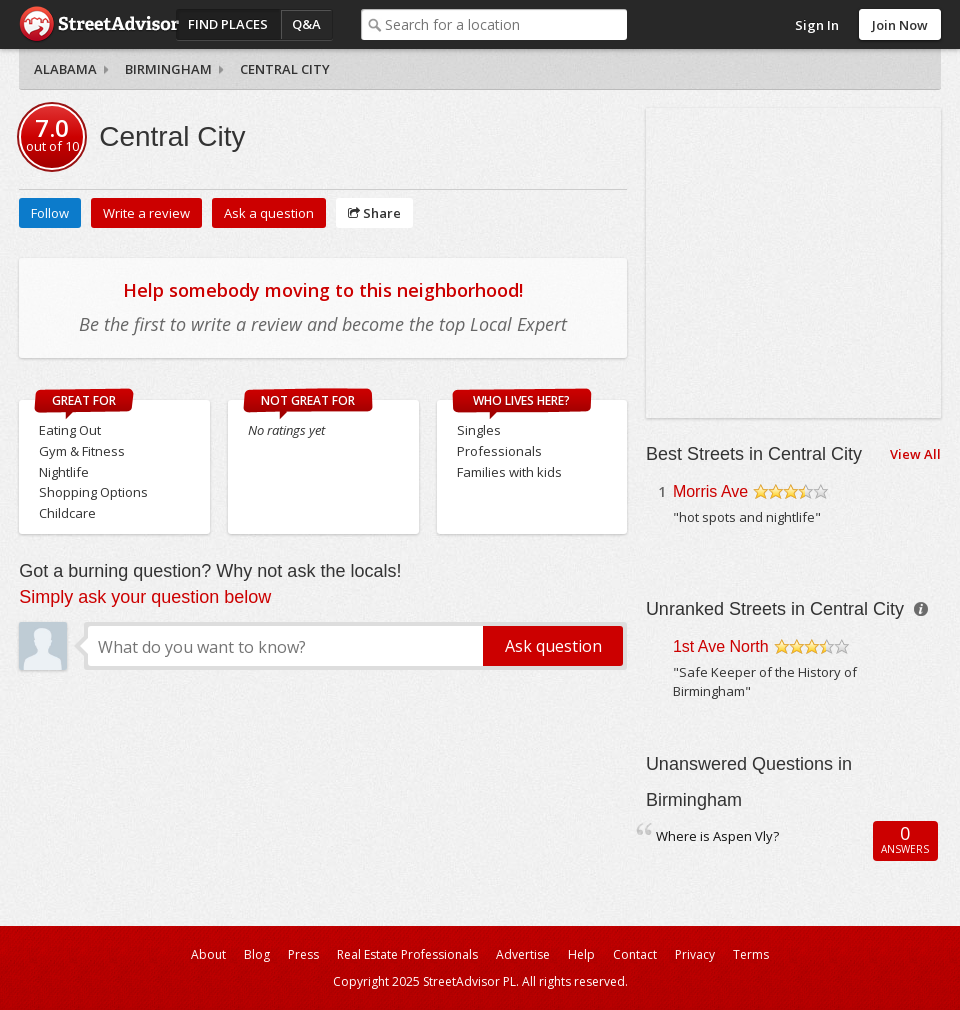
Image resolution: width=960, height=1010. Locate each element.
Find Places (228, 24)
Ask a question (269, 213)
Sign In (817, 25)
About (208, 954)
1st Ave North (721, 646)
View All (915, 454)
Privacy (695, 954)
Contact (635, 954)
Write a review (146, 213)
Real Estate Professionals (407, 954)
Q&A (306, 24)
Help (581, 954)
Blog (257, 954)
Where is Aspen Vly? (717, 836)
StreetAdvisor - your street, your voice (99, 24)
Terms (751, 954)
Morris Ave (710, 491)
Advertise (523, 954)
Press (303, 954)
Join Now (900, 25)
